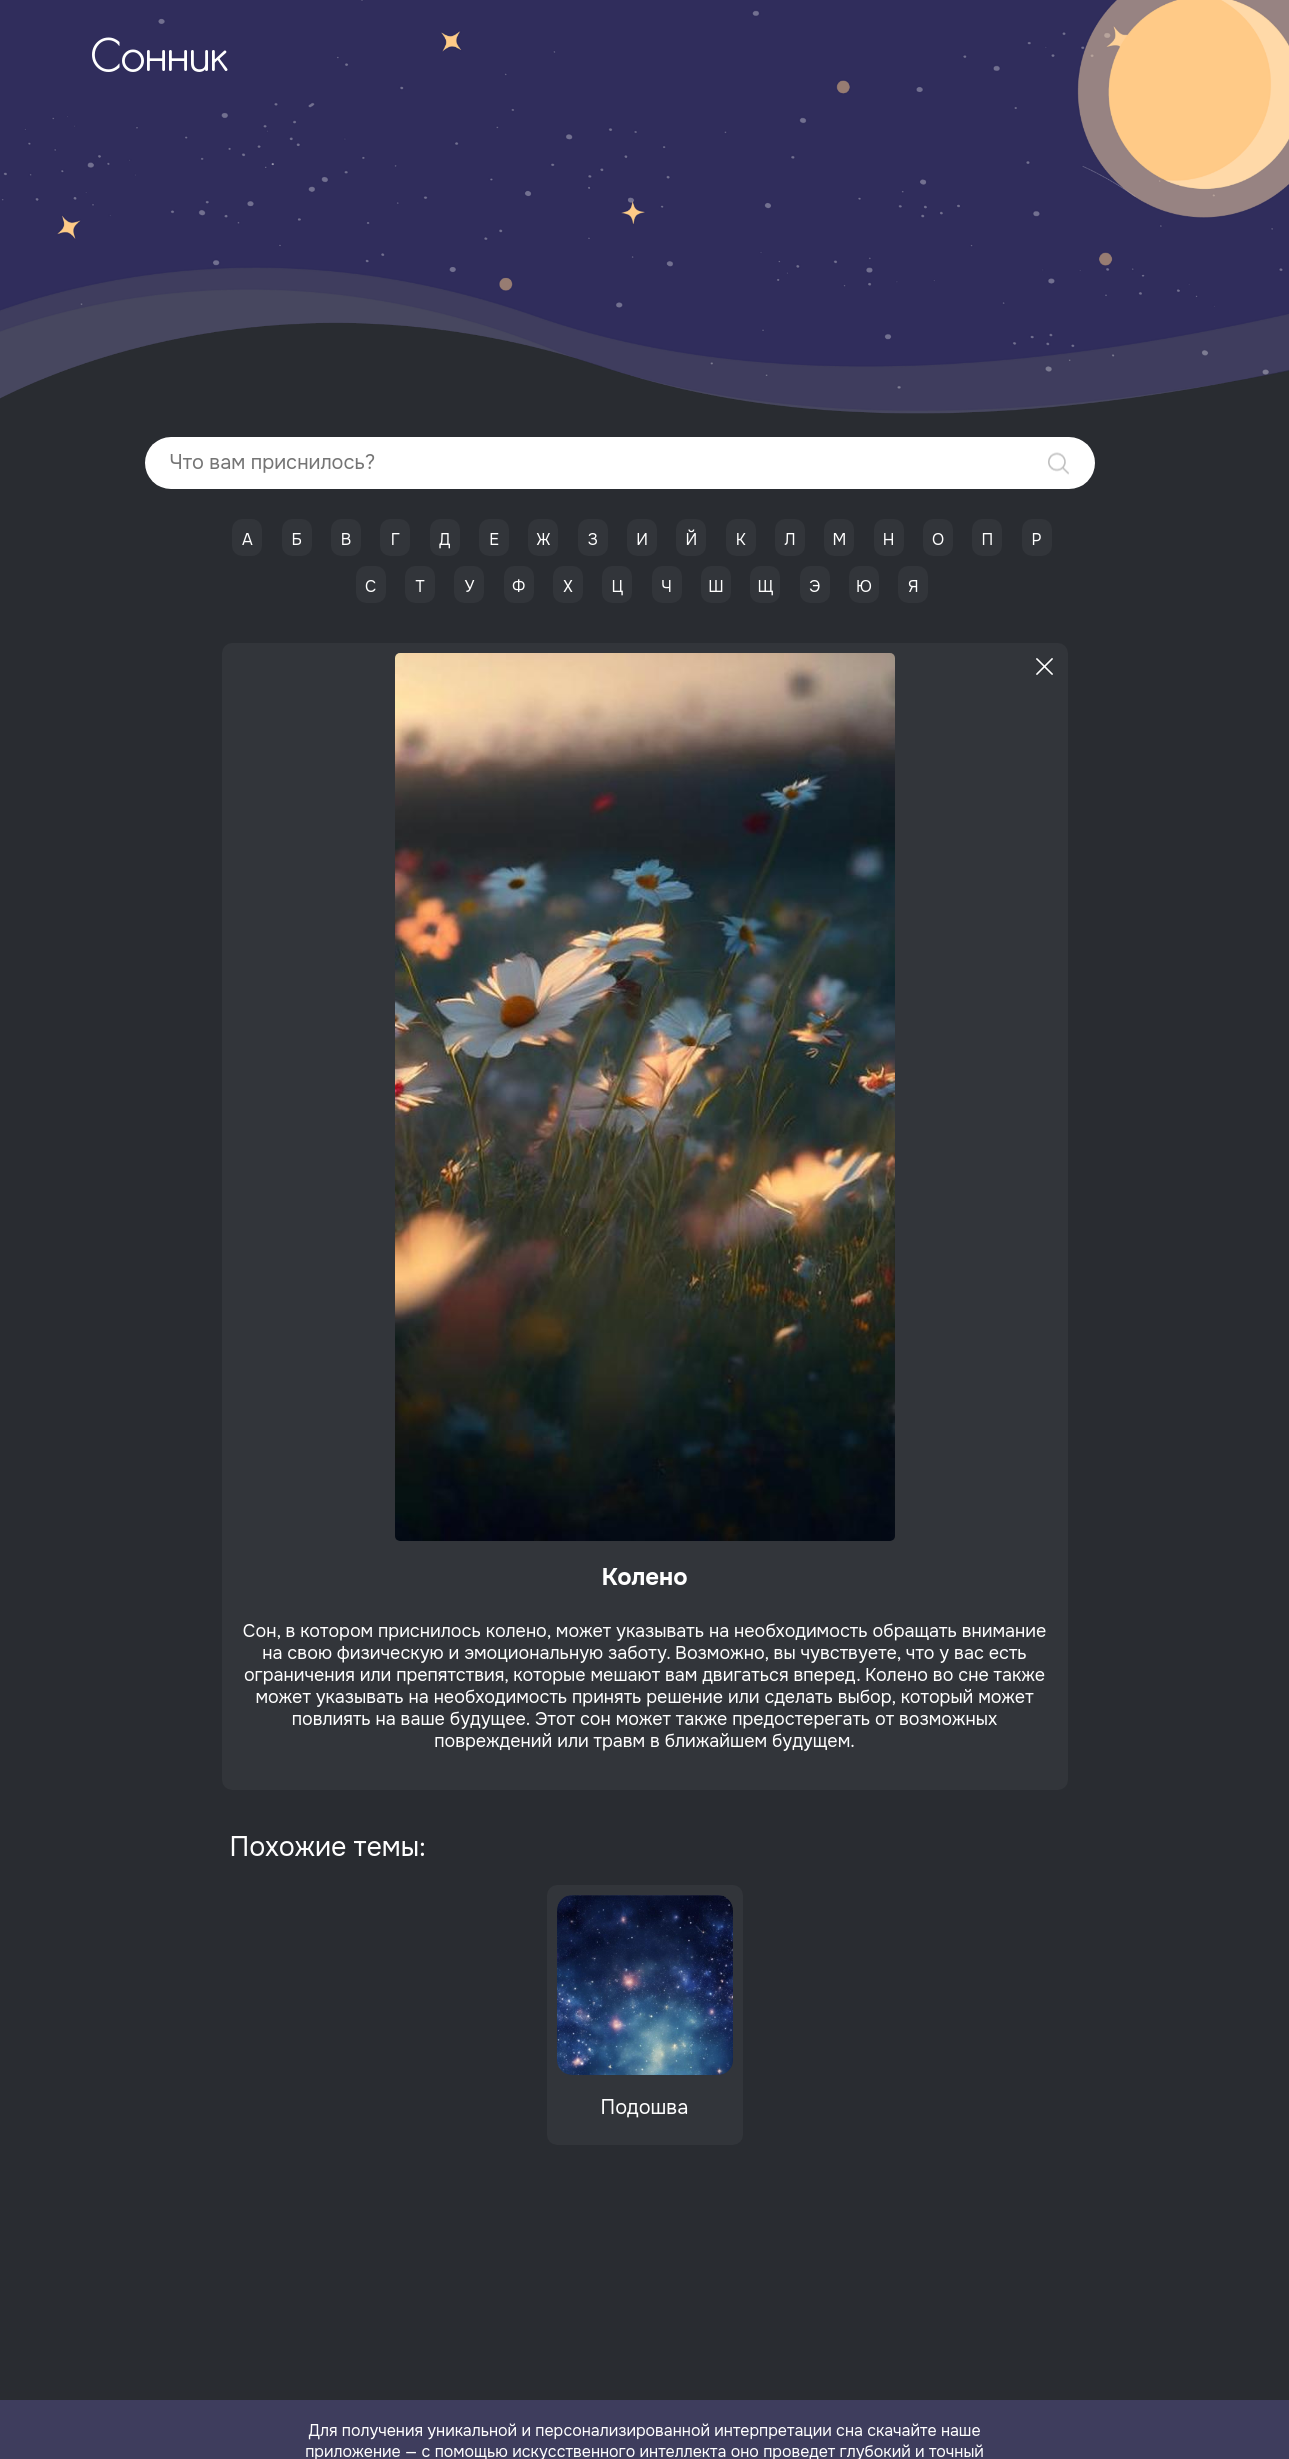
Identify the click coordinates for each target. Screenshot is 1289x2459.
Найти (1058, 463)
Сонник (159, 60)
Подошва (645, 2107)
